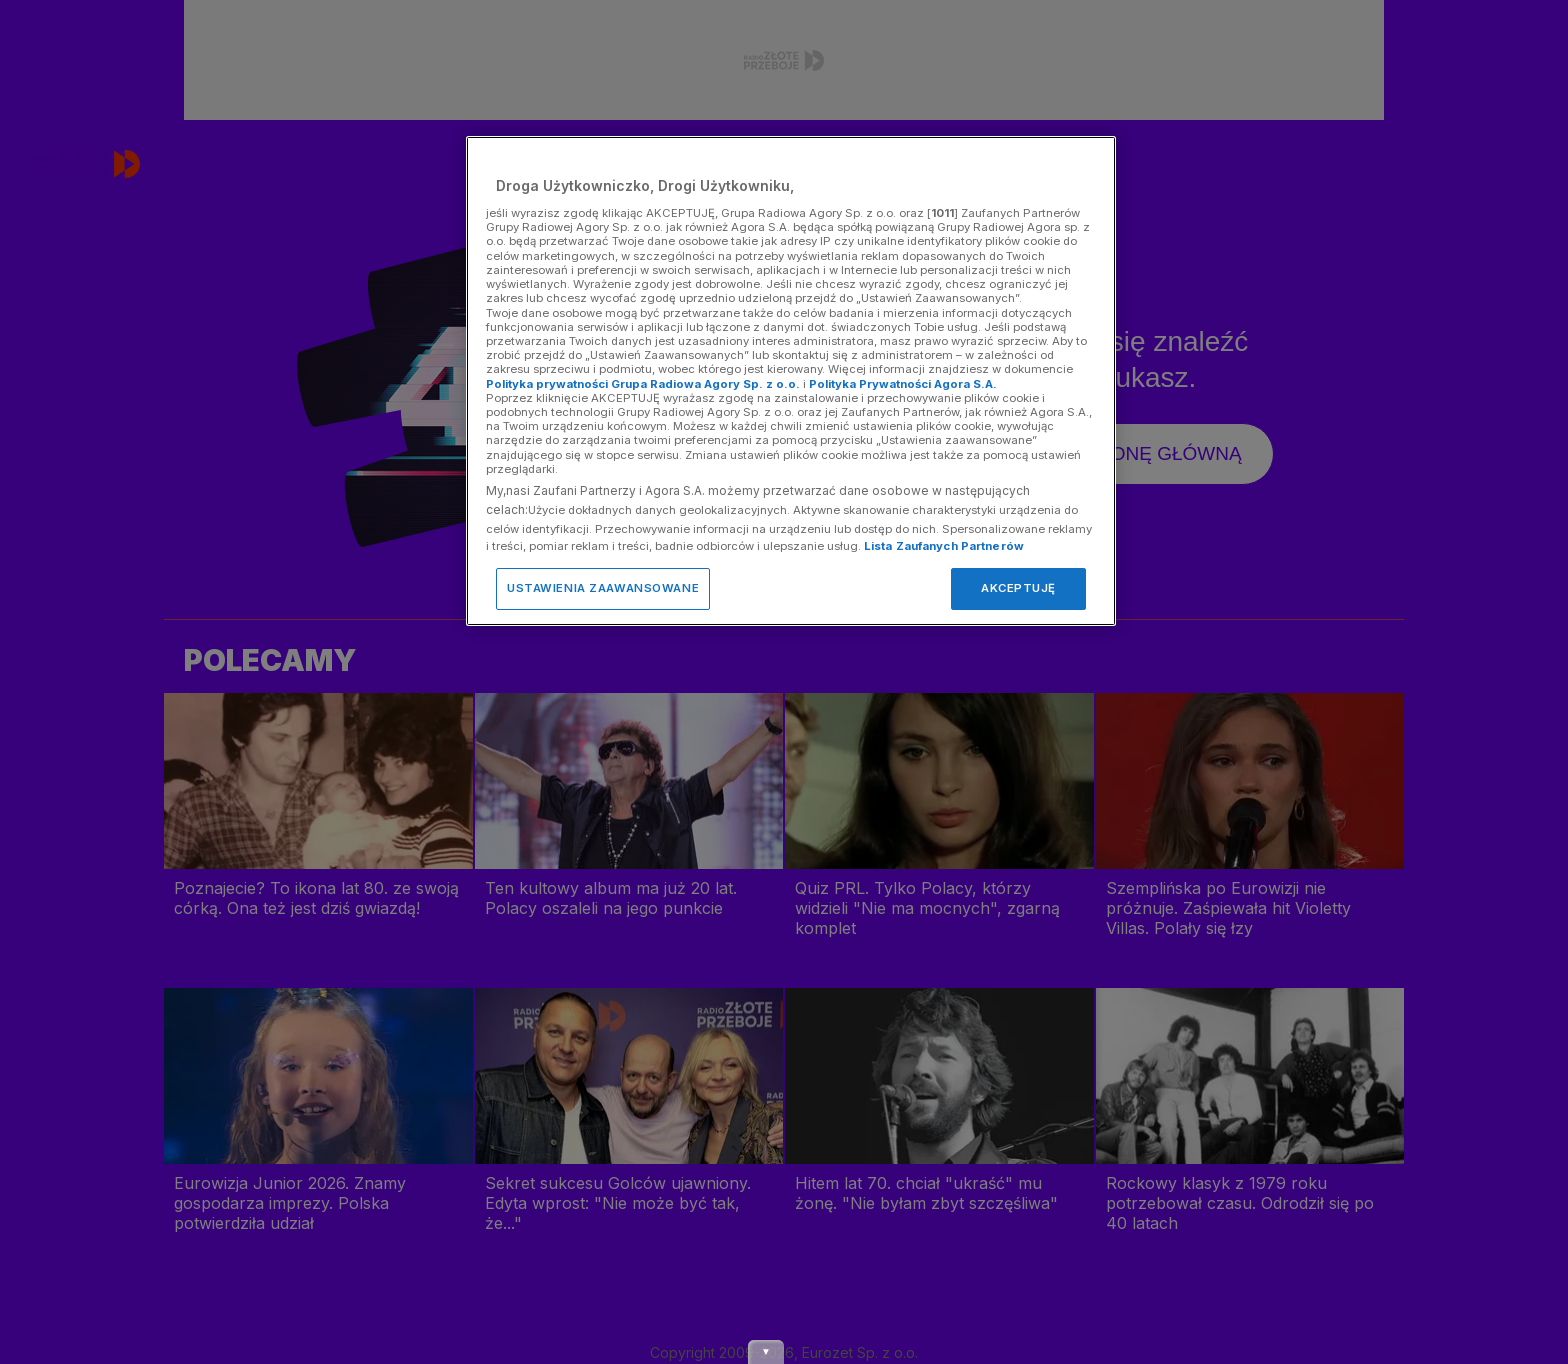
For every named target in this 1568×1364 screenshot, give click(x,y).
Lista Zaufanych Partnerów (944, 546)
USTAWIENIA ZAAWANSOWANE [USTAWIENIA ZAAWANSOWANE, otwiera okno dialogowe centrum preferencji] (603, 588)
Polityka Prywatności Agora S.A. (903, 384)
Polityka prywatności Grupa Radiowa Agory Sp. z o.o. (643, 384)
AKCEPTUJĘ (1018, 588)
